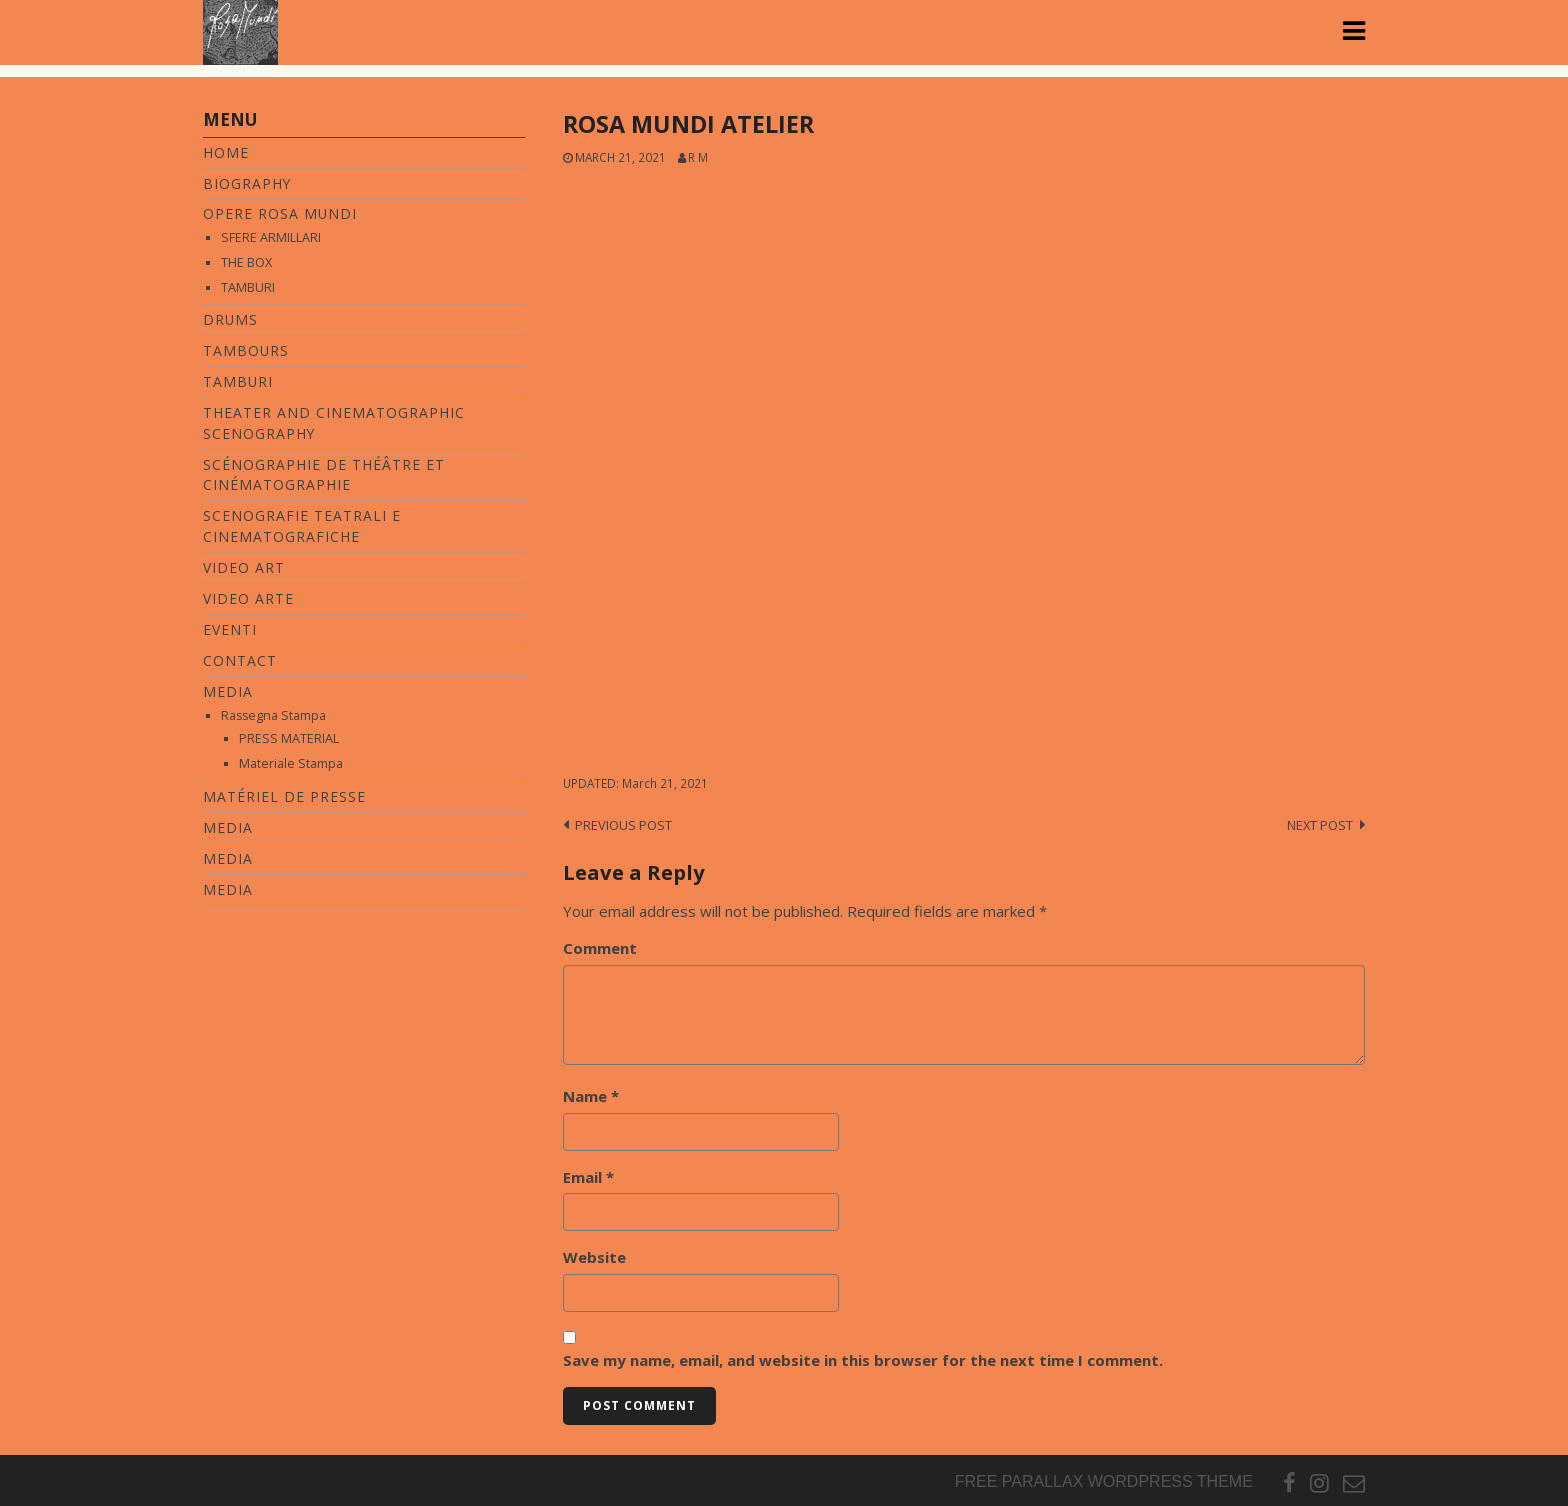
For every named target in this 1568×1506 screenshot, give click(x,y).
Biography (247, 183)
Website (594, 1257)
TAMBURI (248, 287)
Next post (1320, 825)
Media (228, 691)
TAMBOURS (246, 350)
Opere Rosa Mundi (280, 213)
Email (588, 1177)
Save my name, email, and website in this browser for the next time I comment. (863, 1360)
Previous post (623, 825)
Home (226, 152)
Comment (600, 948)
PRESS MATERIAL (289, 738)
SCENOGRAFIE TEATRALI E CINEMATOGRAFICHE (302, 526)
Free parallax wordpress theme (1104, 1481)
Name (591, 1096)
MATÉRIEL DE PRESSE (284, 796)
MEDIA (228, 827)
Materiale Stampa (291, 763)
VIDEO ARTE (248, 598)
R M (698, 157)
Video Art (244, 567)
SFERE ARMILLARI (271, 237)
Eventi (230, 629)
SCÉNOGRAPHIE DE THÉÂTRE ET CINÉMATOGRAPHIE (324, 475)
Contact (240, 660)
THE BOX (246, 262)
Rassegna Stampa (273, 715)
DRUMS (230, 319)
